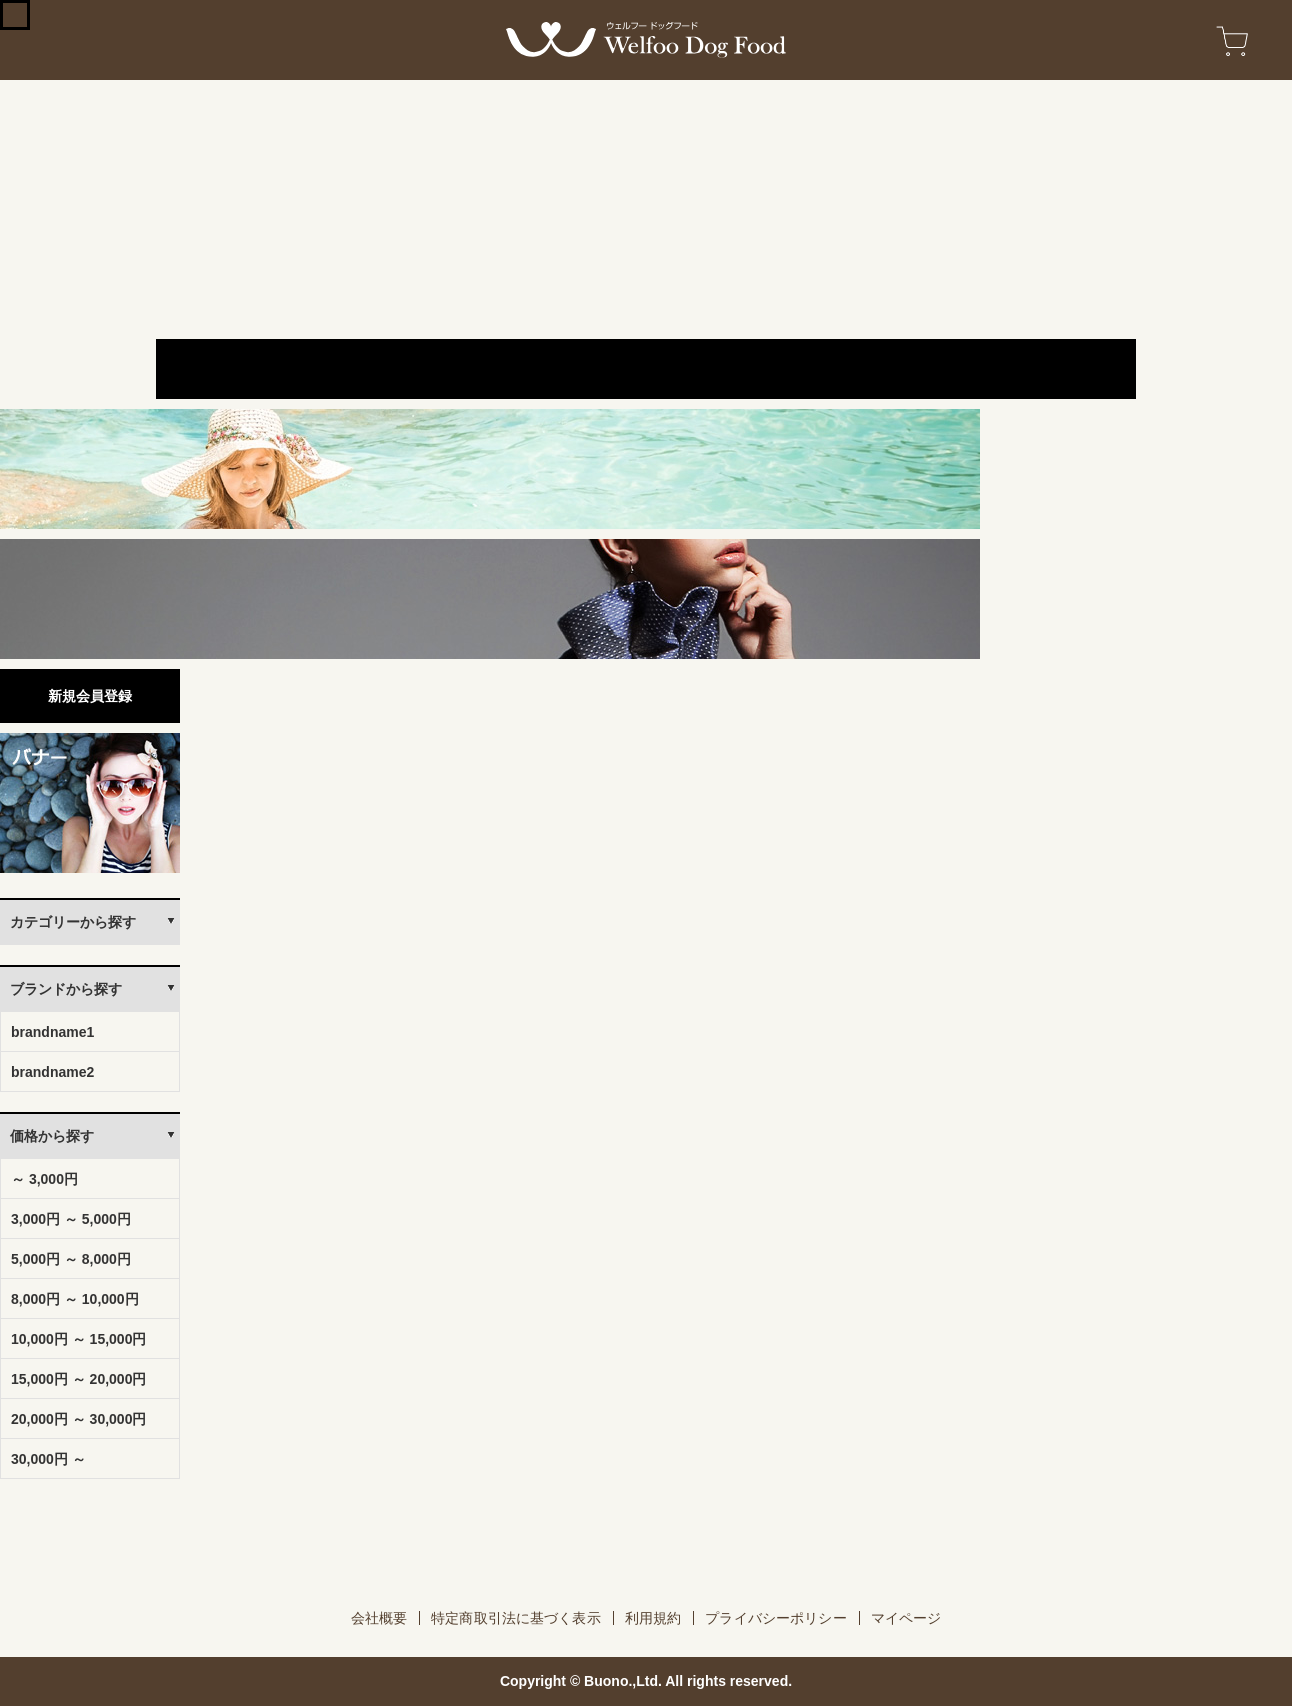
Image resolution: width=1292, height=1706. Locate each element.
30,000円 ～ (48, 1459)
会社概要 (379, 1618)
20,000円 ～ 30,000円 (78, 1419)
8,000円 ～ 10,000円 (75, 1299)
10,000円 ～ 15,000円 (78, 1339)
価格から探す (52, 1136)
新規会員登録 (90, 696)
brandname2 (52, 1072)
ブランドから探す (66, 989)
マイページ (906, 1618)
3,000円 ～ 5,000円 (71, 1219)
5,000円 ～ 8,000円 (71, 1259)
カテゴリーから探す (73, 922)
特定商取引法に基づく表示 (516, 1618)
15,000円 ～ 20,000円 (78, 1379)
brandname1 (52, 1032)
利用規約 (653, 1618)
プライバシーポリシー (775, 1618)
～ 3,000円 (44, 1179)
